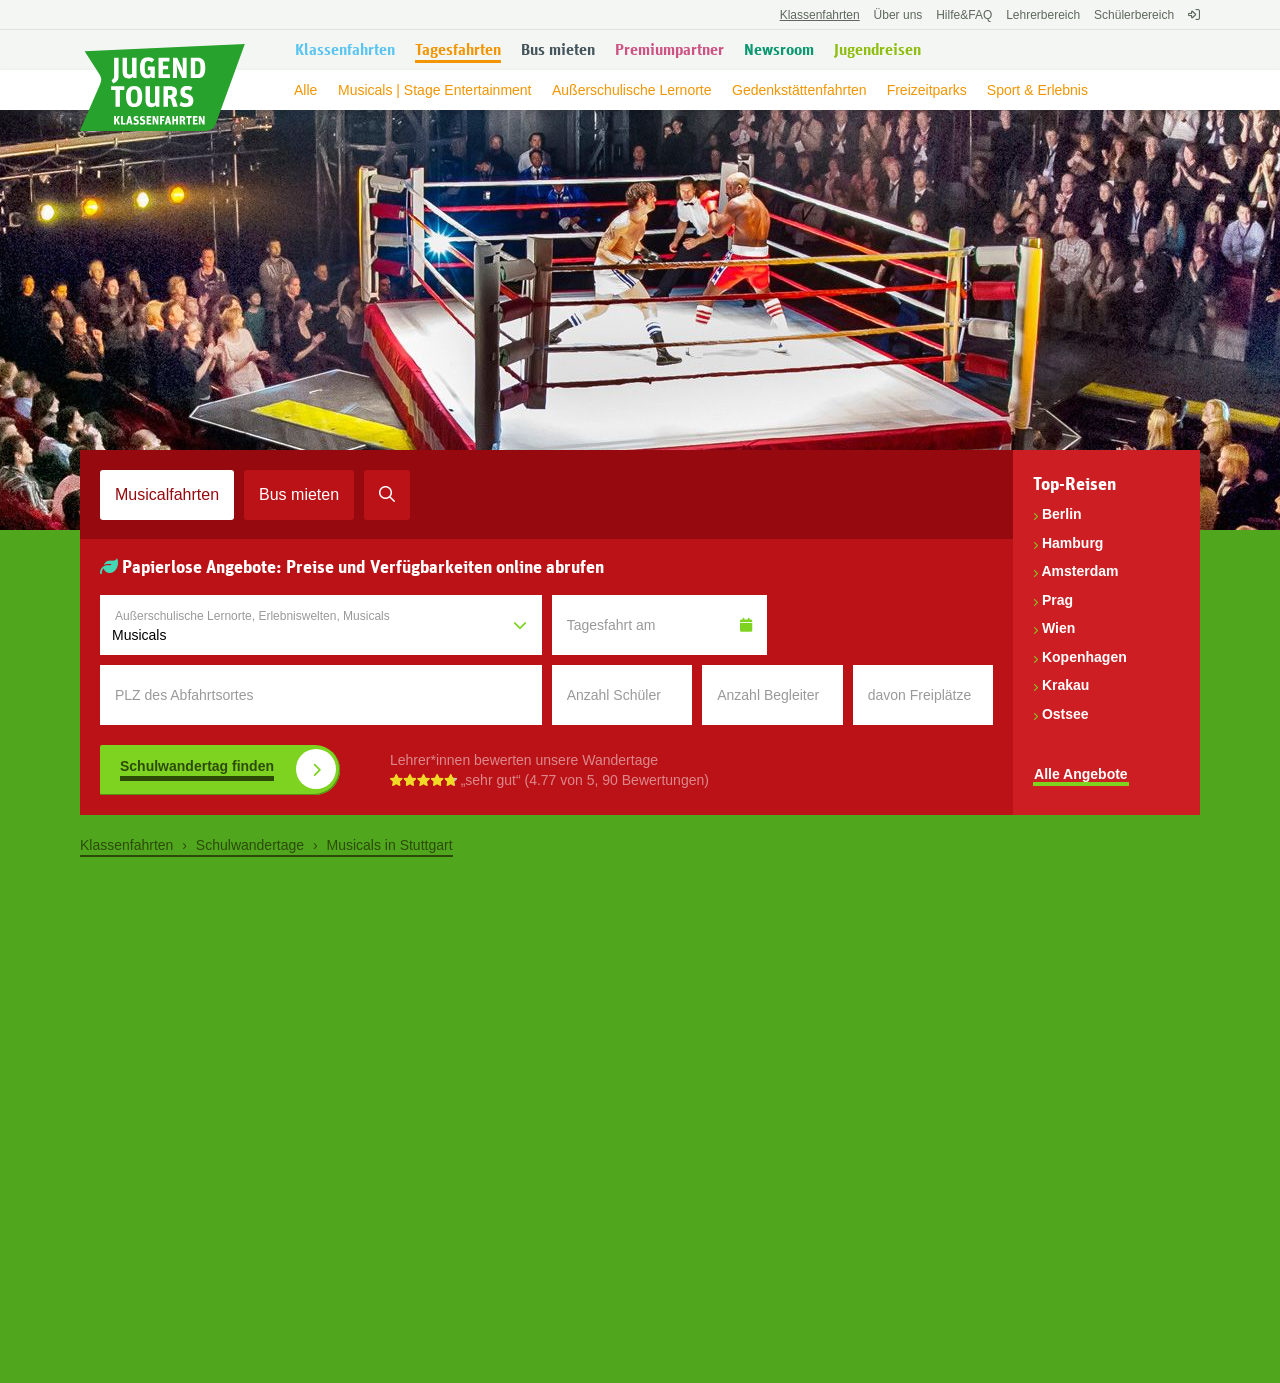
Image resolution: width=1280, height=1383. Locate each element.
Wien (1058, 628)
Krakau (1065, 685)
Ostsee (1065, 714)
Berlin (1062, 514)
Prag (1057, 600)
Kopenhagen (1084, 657)
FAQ (964, 15)
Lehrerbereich (1043, 15)
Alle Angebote (1081, 774)
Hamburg (1072, 543)
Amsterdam (1079, 571)
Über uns (898, 15)
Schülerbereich (1134, 15)
